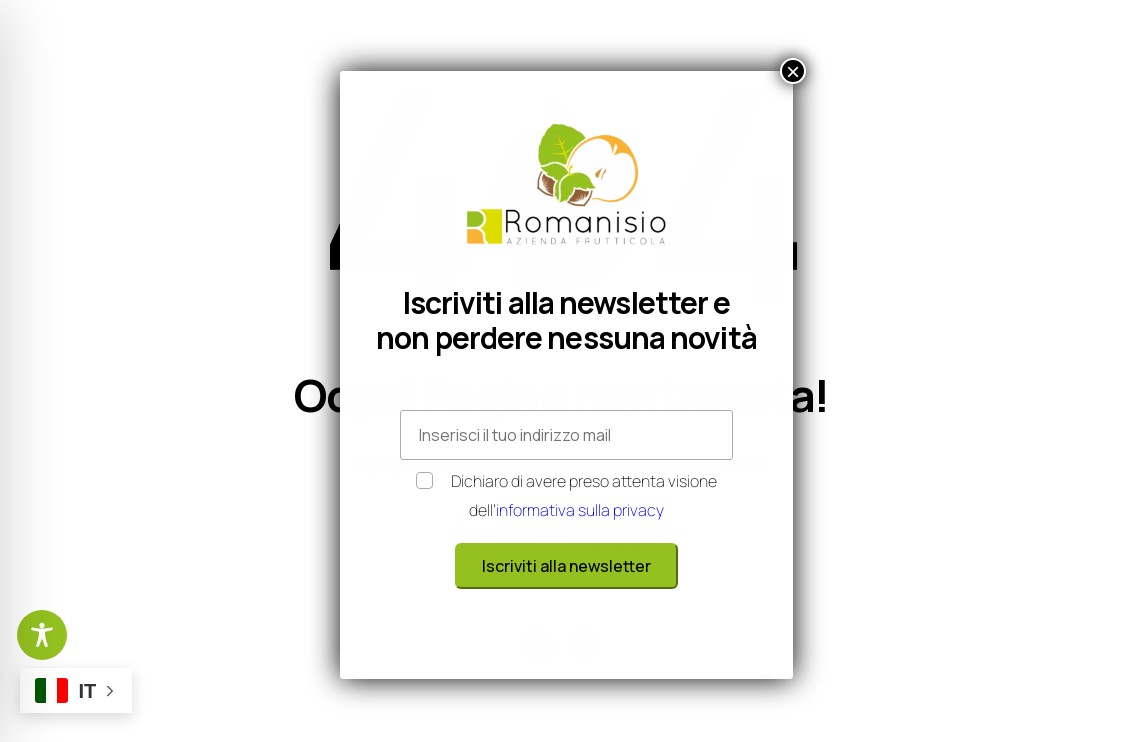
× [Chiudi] (793, 71)
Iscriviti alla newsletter (566, 566)
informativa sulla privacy (580, 510)
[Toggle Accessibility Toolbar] (42, 635)
